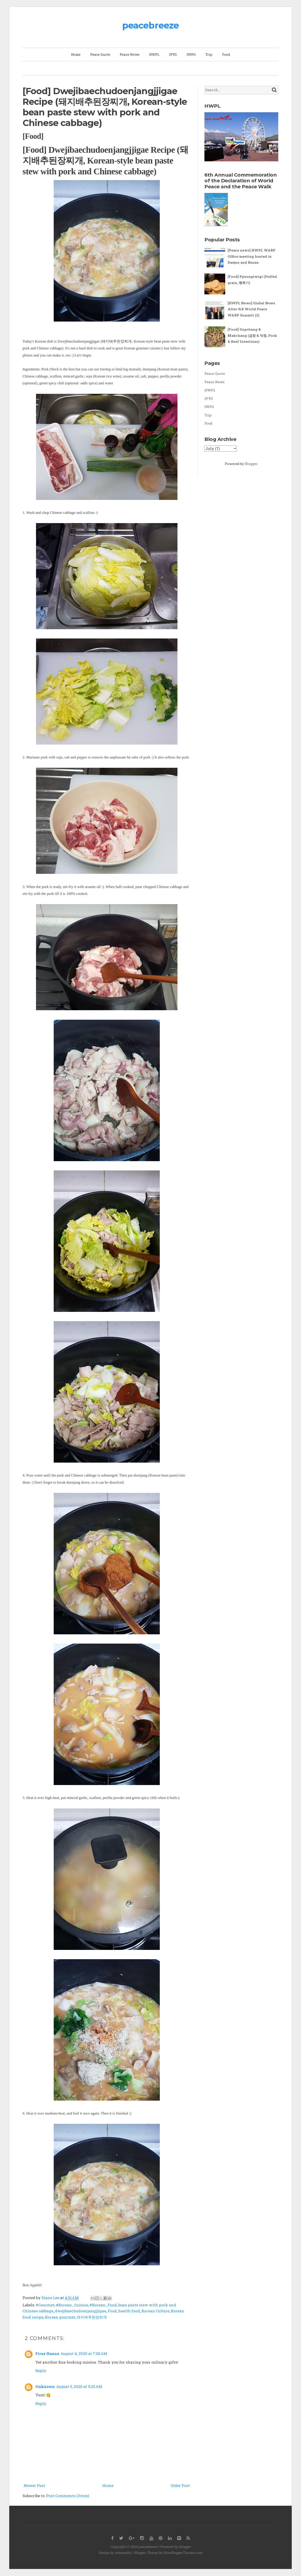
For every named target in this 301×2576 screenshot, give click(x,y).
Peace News (129, 54)
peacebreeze (150, 25)
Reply (40, 2370)
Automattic (123, 2552)
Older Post (180, 2485)
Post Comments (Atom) (67, 2495)
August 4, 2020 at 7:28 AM (84, 2353)
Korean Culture (155, 2310)
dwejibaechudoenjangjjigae (80, 2310)
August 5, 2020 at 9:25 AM (79, 2386)
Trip (208, 54)
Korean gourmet (60, 2317)
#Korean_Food (103, 2304)
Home (75, 54)
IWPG (191, 54)
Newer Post (34, 2485)
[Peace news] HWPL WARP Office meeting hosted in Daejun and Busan (251, 256)
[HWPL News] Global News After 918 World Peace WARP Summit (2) (251, 309)
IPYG (173, 54)
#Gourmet (45, 2304)
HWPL (154, 54)
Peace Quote (100, 54)
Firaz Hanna (47, 2353)
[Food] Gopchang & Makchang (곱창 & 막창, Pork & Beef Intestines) (252, 335)
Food (226, 54)
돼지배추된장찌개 (92, 2317)
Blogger (251, 463)
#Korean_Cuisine (72, 2304)
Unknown (45, 2386)
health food (129, 2310)
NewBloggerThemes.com (182, 2552)
